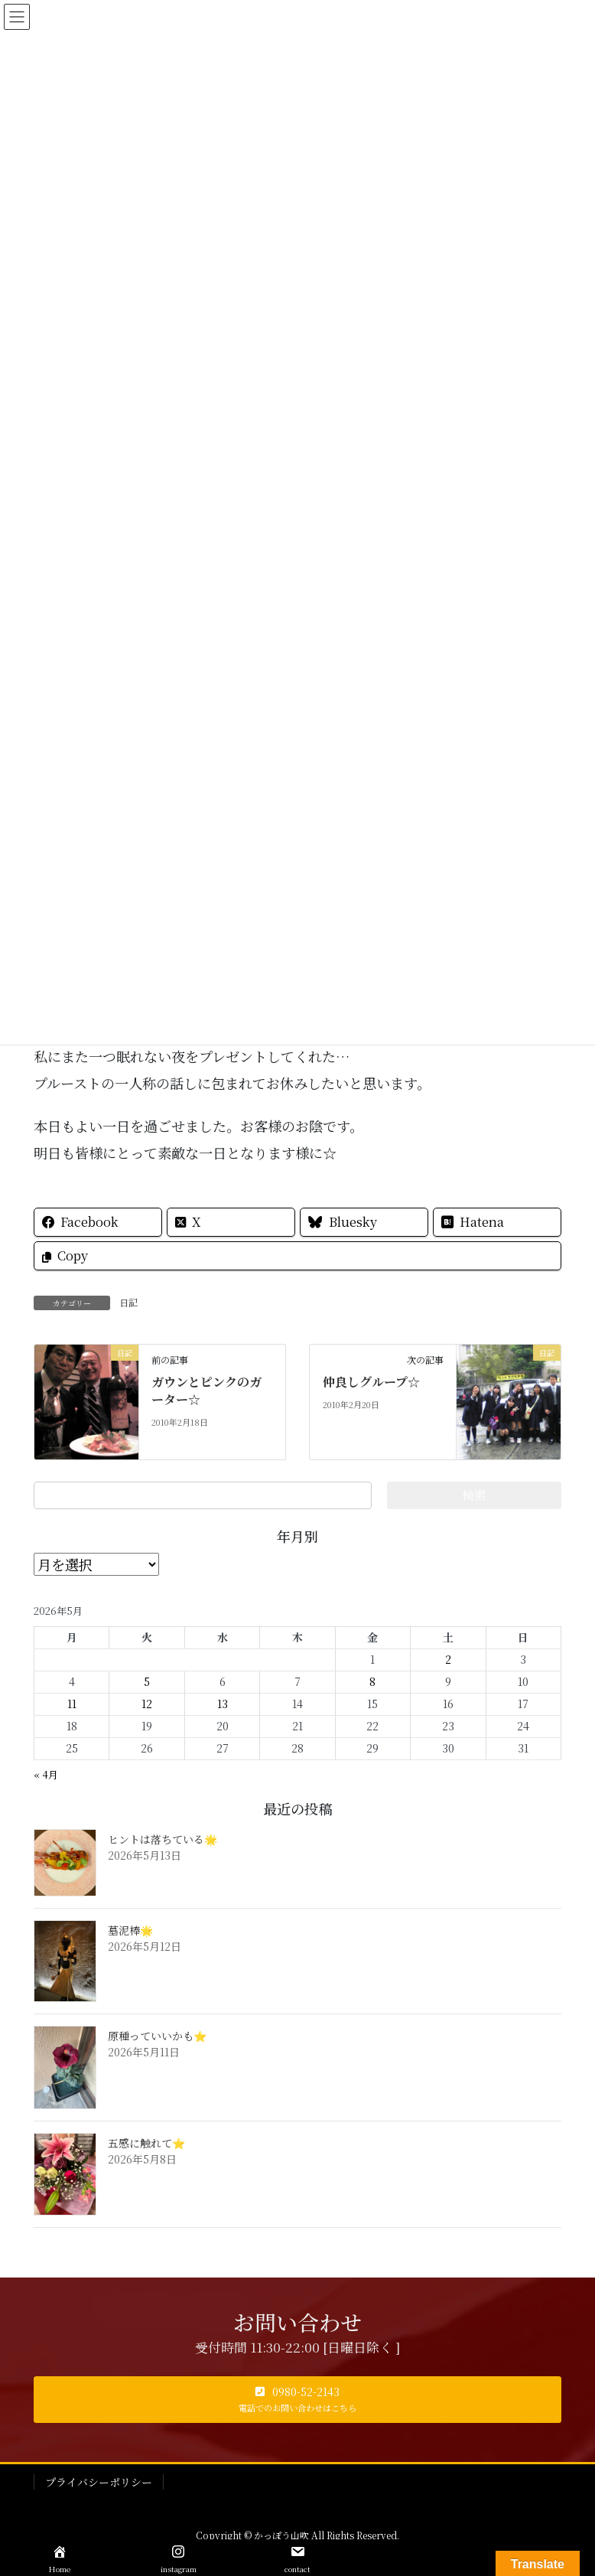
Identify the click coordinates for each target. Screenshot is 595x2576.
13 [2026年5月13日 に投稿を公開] (222, 1703)
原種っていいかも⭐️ (157, 2035)
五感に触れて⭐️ (146, 2142)
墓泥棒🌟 (130, 1930)
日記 (128, 1302)
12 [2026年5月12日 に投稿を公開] (146, 1703)
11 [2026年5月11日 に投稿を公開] (71, 1703)
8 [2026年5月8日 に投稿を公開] (372, 1681)
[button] (297, 2400)
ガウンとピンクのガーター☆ (206, 1390)
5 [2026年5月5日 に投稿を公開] (147, 1681)
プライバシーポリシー (98, 2482)
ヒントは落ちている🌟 (162, 1839)
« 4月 (46, 1774)
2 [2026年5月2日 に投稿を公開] (448, 1659)
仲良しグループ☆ (371, 1382)
